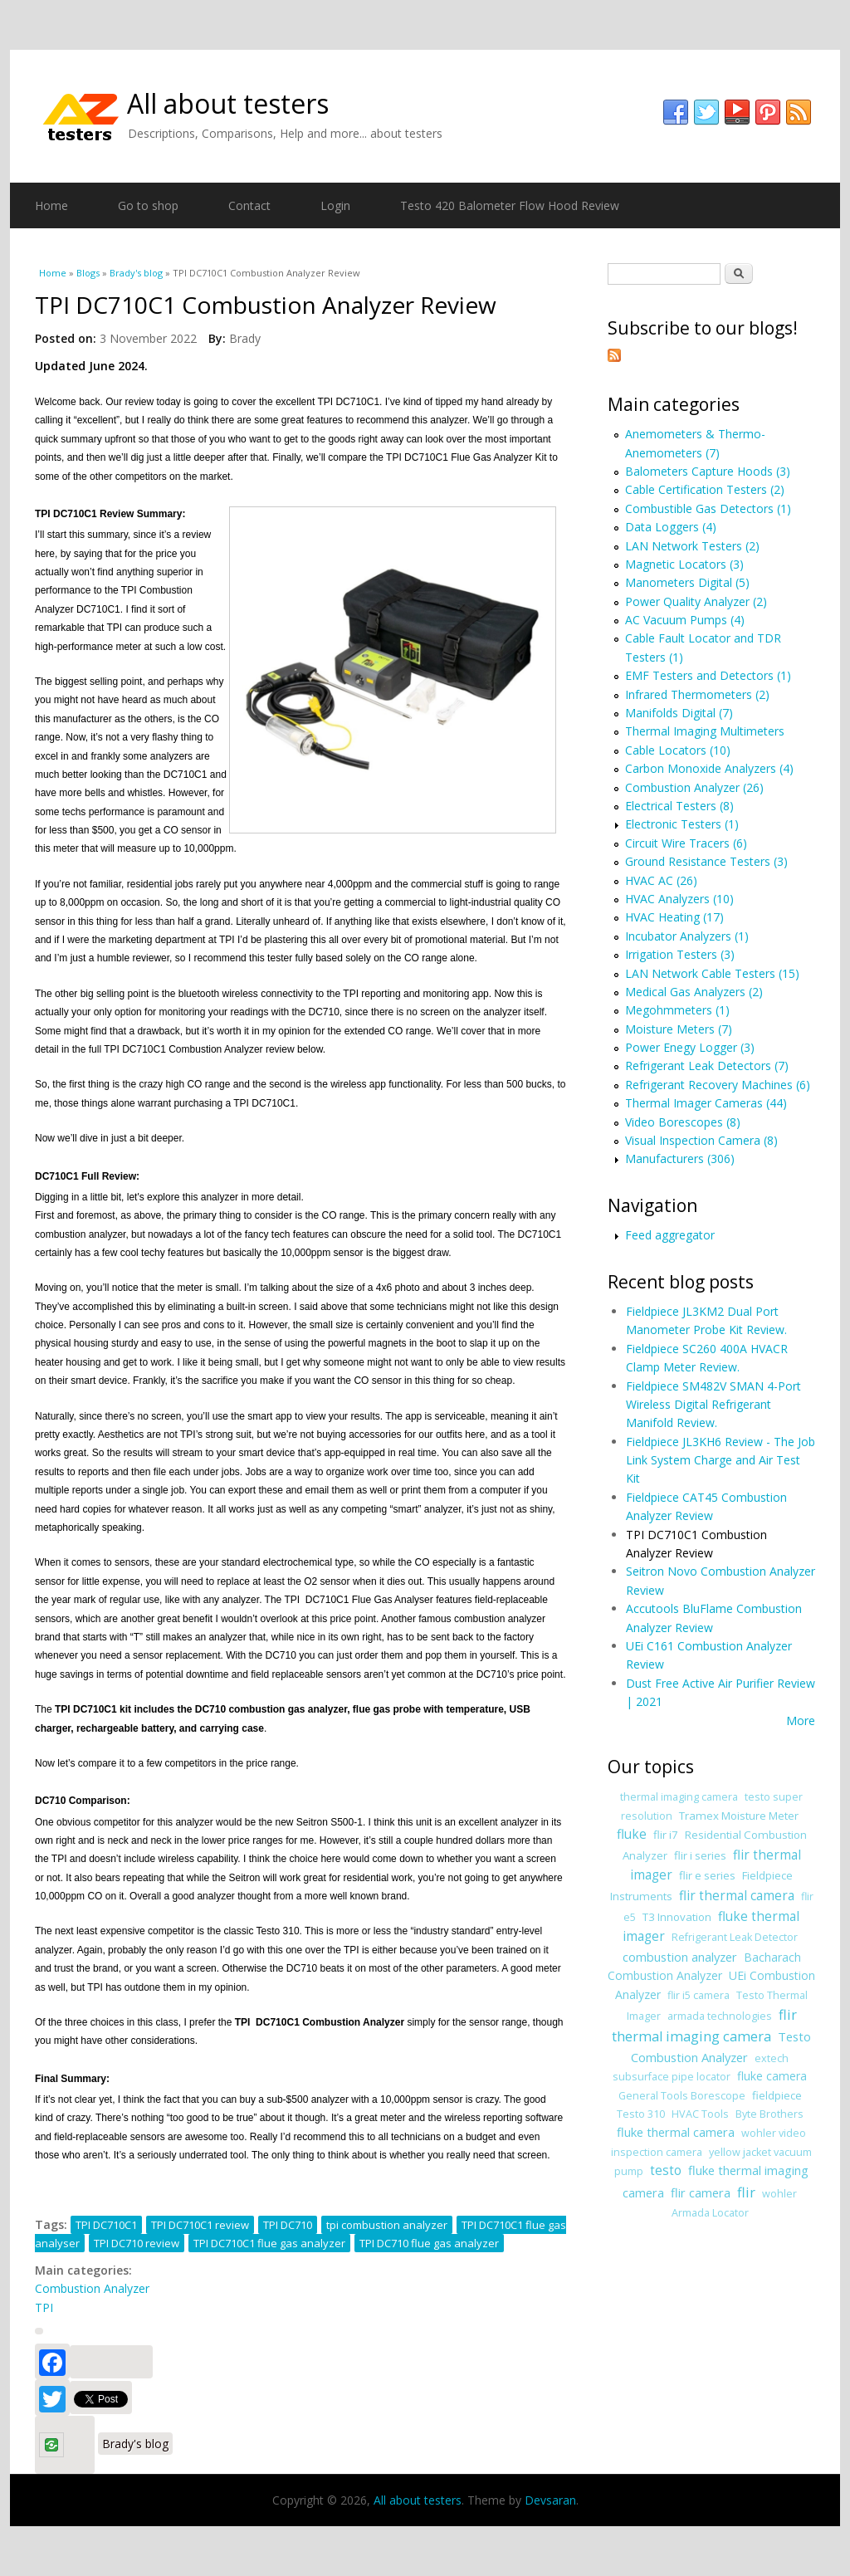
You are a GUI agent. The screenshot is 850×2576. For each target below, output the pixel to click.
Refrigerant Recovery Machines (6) (717, 1084)
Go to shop (148, 205)
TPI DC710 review (136, 2243)
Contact (249, 205)
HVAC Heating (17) (674, 917)
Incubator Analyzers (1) (687, 936)
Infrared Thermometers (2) (697, 694)
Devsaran (550, 2500)
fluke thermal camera (676, 2132)
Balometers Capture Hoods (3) (707, 471)
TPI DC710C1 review (200, 2224)
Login (335, 205)
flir (746, 2192)
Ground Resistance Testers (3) (706, 861)
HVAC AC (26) (661, 880)
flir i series (700, 1855)
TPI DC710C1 (106, 2224)
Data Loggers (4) (670, 527)
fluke (632, 1834)
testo (665, 2170)
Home (51, 205)
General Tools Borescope (681, 2096)
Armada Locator (710, 2213)
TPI (44, 2307)
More (800, 1720)
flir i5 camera (698, 1995)
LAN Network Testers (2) (692, 546)
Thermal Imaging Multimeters (704, 731)
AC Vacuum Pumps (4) (685, 620)
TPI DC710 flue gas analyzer (429, 2243)
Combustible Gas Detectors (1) (708, 508)
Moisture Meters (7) (678, 1029)
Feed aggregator (670, 1235)
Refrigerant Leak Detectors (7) (707, 1065)
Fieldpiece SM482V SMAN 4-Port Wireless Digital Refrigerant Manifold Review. (713, 1404)
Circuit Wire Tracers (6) (686, 843)
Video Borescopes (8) (682, 1122)
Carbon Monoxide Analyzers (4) (709, 768)
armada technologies (719, 2016)
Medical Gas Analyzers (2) (694, 992)
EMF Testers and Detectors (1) (708, 675)
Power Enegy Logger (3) (690, 1047)
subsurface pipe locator (671, 2077)
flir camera (700, 2192)
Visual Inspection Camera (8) (701, 1140)
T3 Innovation (676, 1916)
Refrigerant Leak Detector (735, 1937)
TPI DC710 (287, 2224)
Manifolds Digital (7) (679, 713)
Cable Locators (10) (677, 750)
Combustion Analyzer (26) (694, 787)
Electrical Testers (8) (679, 806)
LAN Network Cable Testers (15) (712, 973)
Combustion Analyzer (92, 2288)
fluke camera (772, 2076)
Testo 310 (641, 2114)
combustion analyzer (680, 1956)
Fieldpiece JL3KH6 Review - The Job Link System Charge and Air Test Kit (720, 1460)
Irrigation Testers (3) (680, 954)
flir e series (707, 1875)
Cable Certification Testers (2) (704, 489)
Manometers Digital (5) (687, 582)
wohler (779, 2194)
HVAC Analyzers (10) (679, 899)
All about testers (228, 103)
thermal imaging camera (679, 1797)
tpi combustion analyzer (386, 2224)
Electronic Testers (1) (682, 824)
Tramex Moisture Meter (739, 1815)
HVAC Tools (700, 2114)
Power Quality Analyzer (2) (696, 601)
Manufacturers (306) (680, 1158)
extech (772, 2058)
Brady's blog (136, 272)
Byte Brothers (769, 2114)
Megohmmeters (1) (677, 1010)
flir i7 (665, 1834)
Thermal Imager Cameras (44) (706, 1103)
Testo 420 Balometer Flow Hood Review (509, 205)
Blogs (88, 272)
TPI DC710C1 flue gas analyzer (269, 2243)
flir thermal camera (736, 1895)
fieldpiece (777, 2095)
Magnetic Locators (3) (684, 564)
